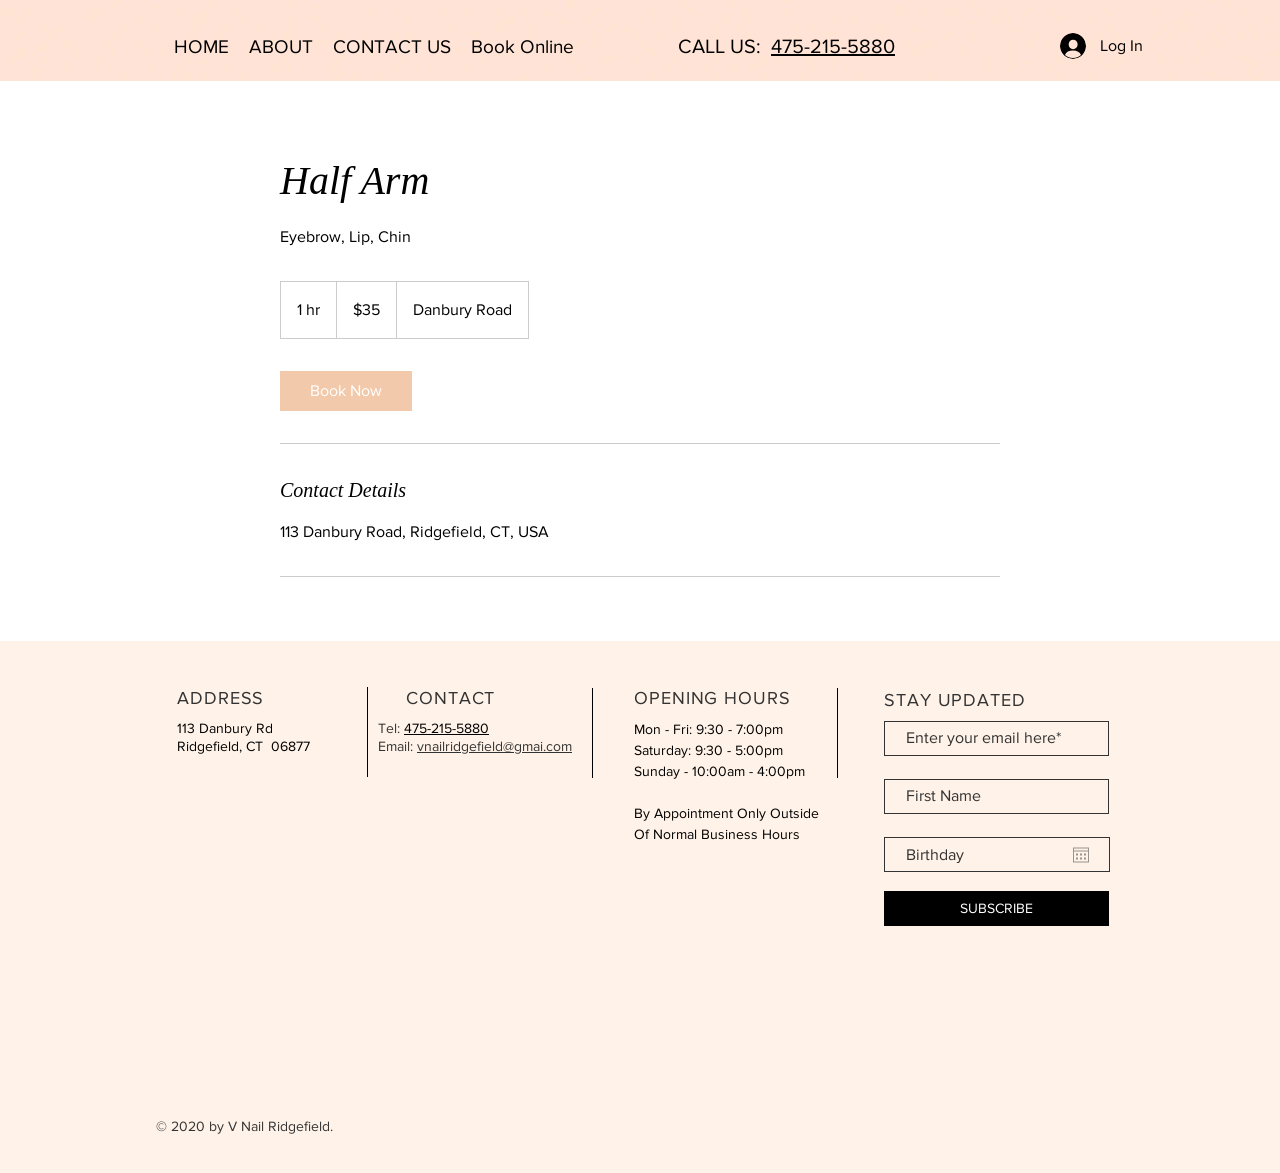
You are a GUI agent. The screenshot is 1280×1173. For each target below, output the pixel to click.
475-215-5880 (833, 46)
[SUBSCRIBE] (996, 908)
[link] (346, 391)
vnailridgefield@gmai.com (494, 746)
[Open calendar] (1081, 855)
